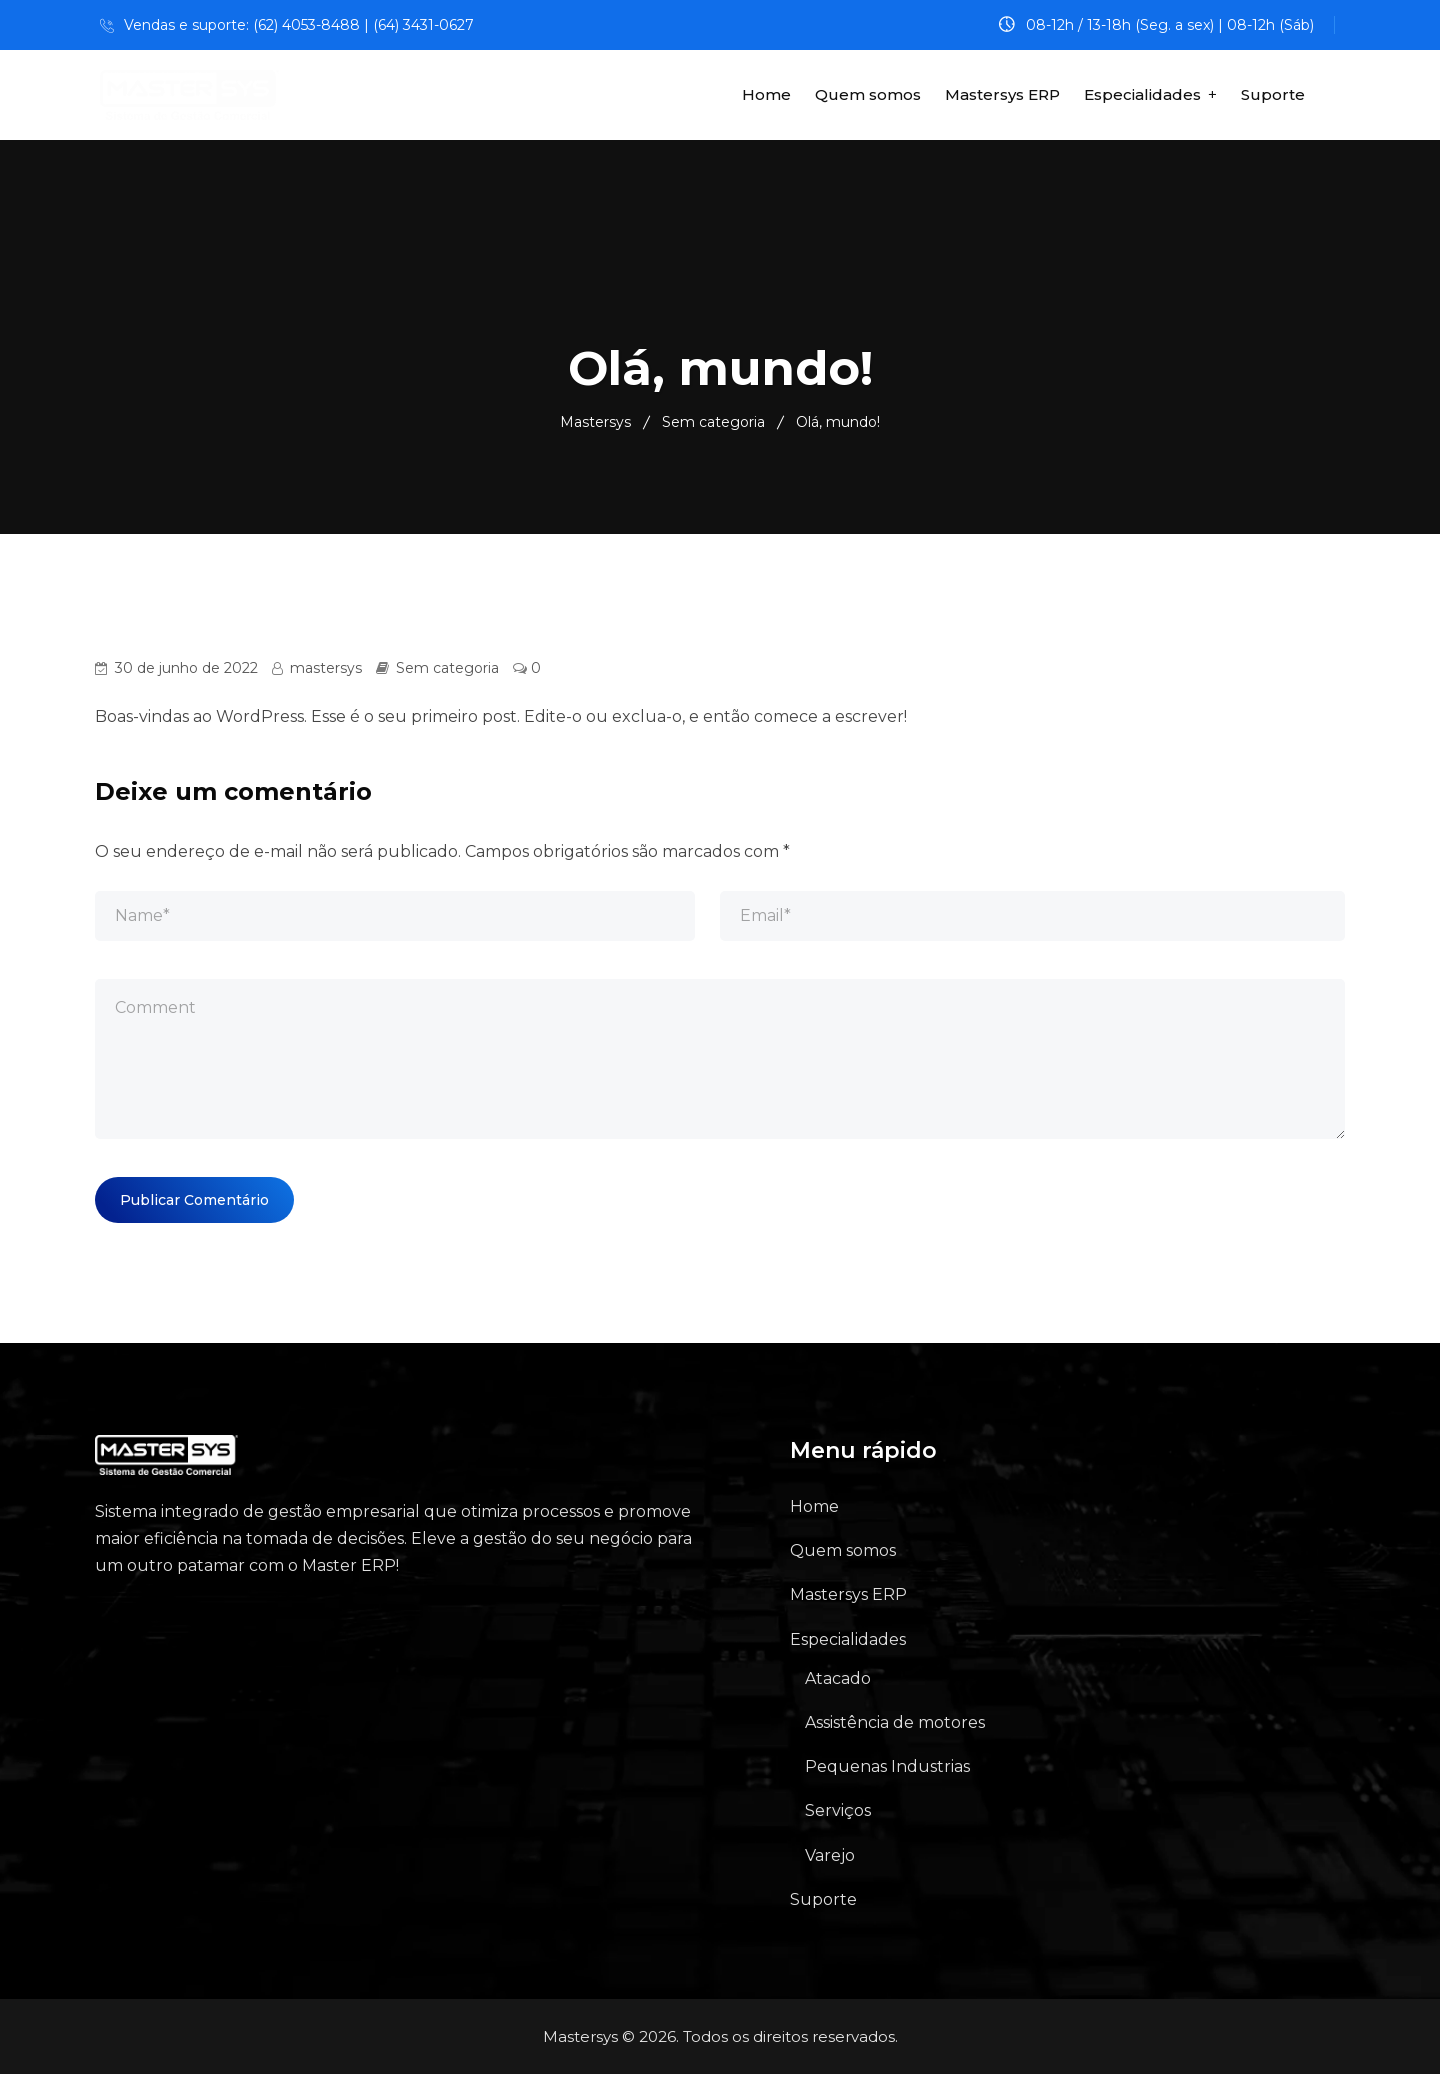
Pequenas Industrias (887, 1766)
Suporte (1273, 94)
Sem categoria (447, 668)
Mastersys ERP (1002, 94)
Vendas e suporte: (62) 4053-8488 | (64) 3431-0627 (299, 25)
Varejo (830, 1855)
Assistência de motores (895, 1722)
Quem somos (868, 94)
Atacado (838, 1678)
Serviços (838, 1810)
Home (766, 94)
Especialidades (1142, 94)
